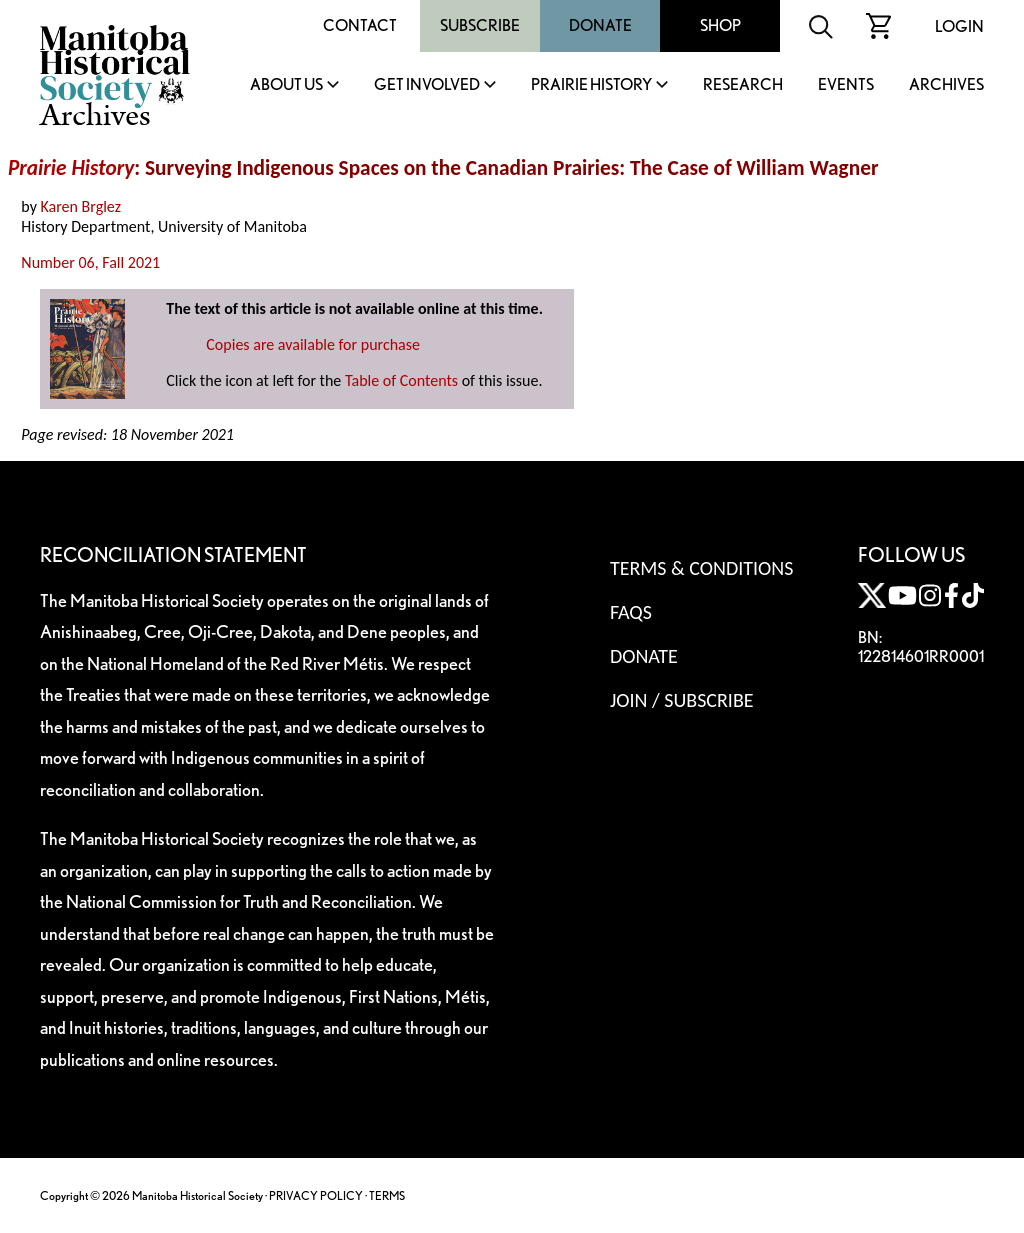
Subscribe (480, 25)
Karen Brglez (81, 206)
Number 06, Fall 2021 (90, 262)
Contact (360, 25)
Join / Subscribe (682, 700)
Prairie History (591, 85)
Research (743, 85)
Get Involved (427, 85)
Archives (946, 85)
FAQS (631, 612)
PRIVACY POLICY (316, 1195)
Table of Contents (401, 380)
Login (959, 26)
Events (846, 85)
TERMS (387, 1195)
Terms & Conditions (701, 568)
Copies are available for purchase (313, 344)
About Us (286, 85)
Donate (600, 25)
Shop (720, 25)
